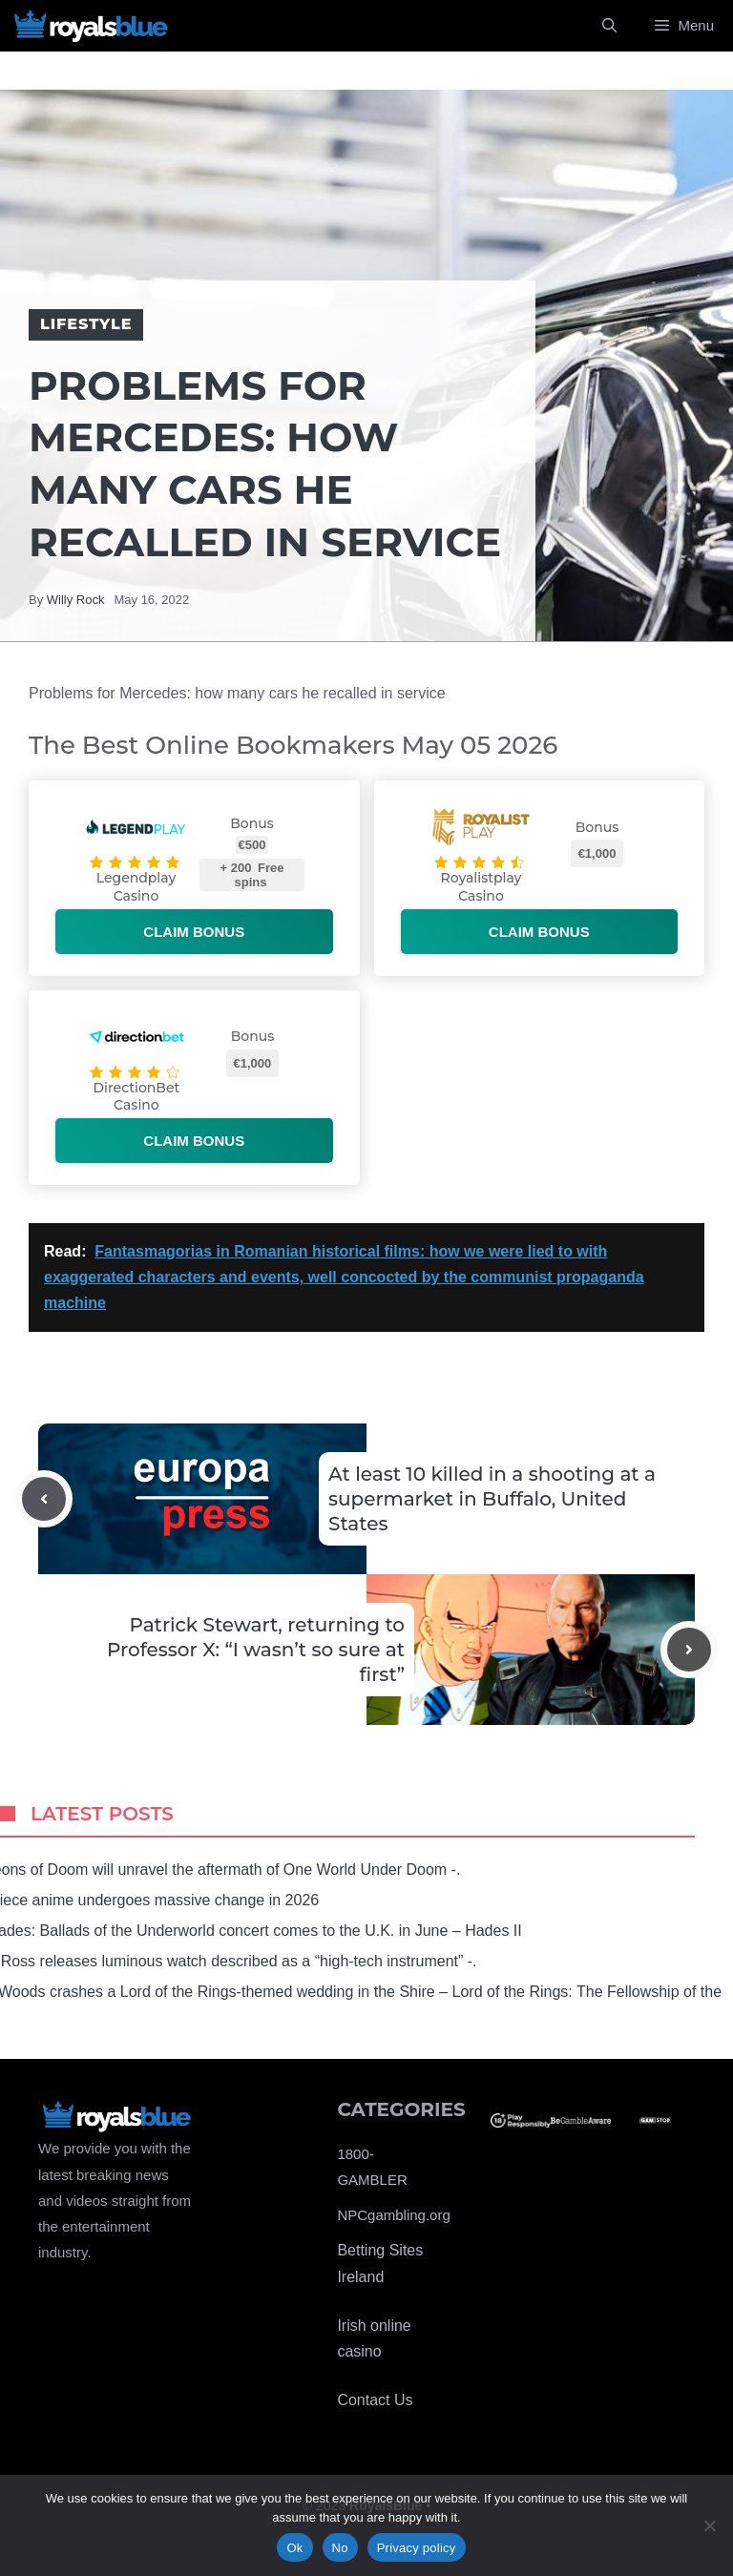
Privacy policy (416, 2548)
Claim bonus (193, 932)
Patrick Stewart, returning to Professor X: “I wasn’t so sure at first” (256, 1649)
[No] (709, 2525)
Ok (294, 2548)
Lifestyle (86, 324)
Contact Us (374, 2400)
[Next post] (689, 1649)
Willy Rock (76, 599)
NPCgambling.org (393, 2215)
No (340, 2548)
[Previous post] (44, 1498)
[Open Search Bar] (609, 26)
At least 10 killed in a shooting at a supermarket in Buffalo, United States (492, 1499)
